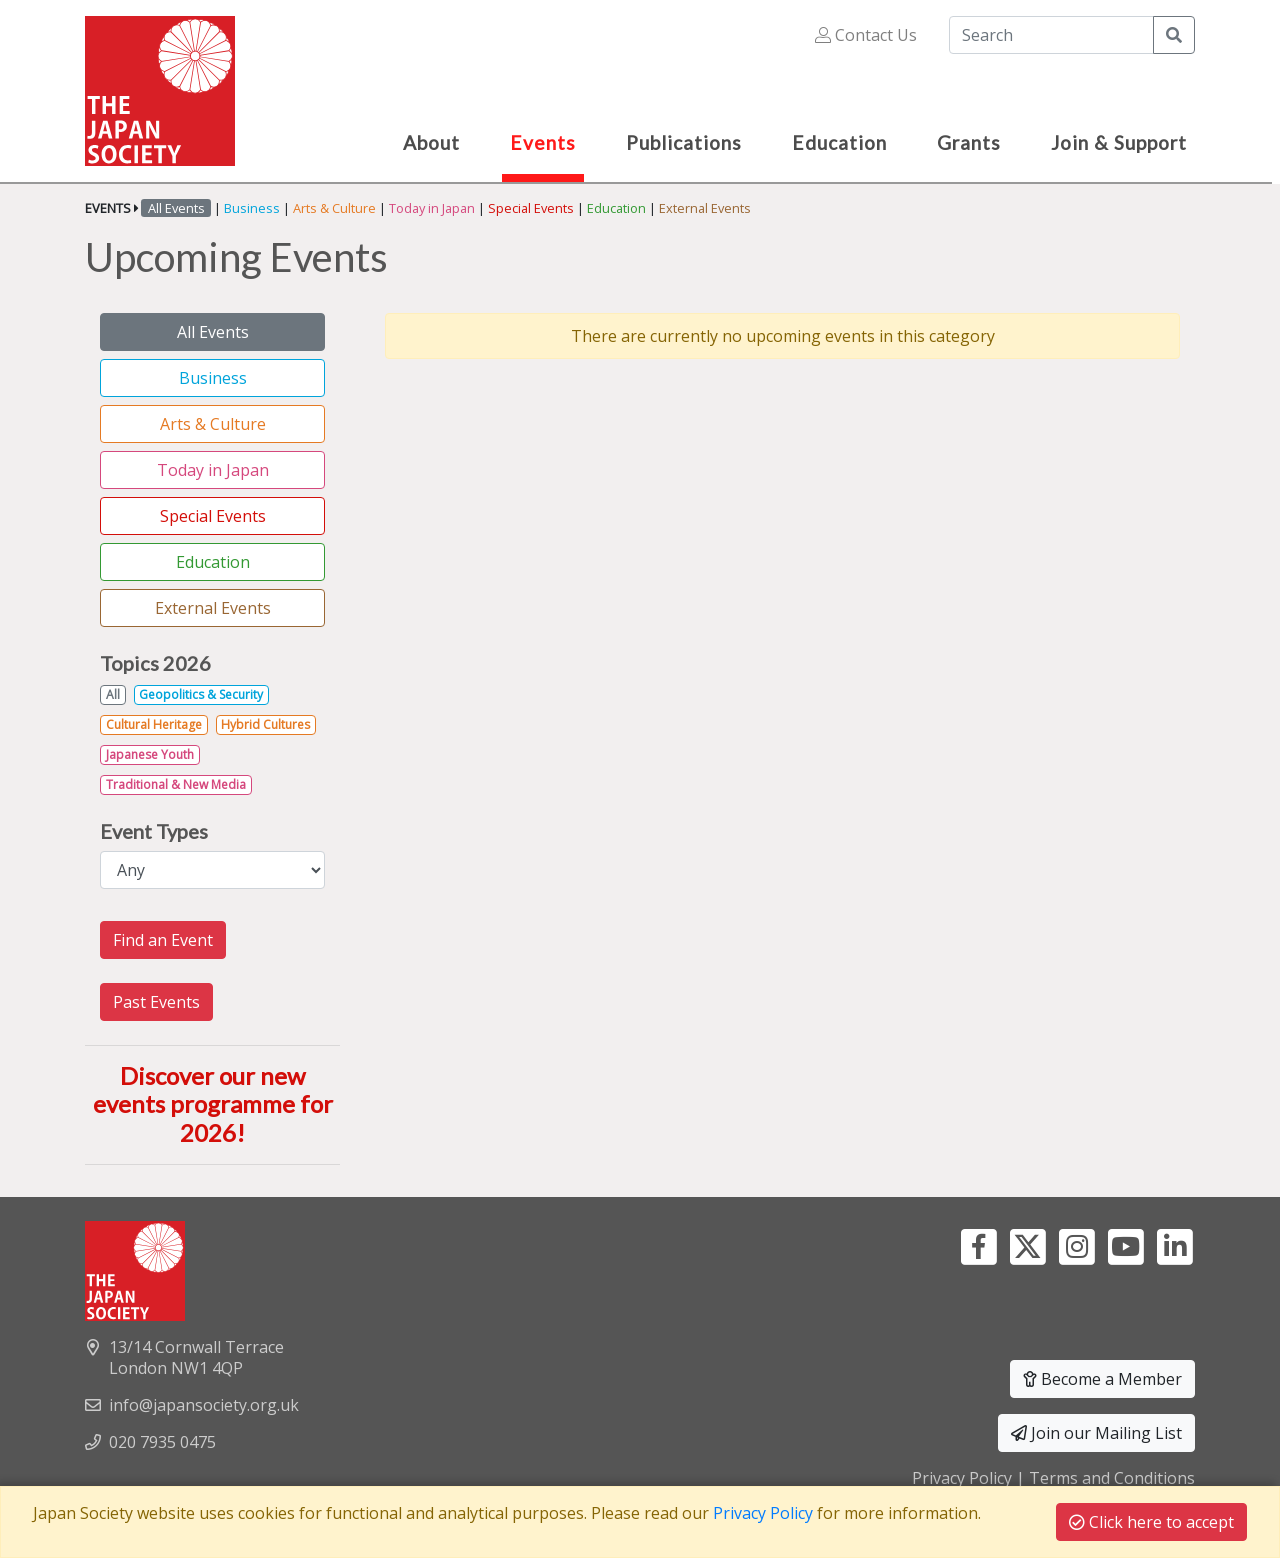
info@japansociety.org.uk (204, 1405)
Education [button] (839, 142)
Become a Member (1102, 1379)
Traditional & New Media (176, 784)
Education (616, 208)
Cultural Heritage (154, 724)
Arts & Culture (334, 208)
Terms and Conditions (1112, 1478)
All (113, 694)
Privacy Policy (962, 1478)
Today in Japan (432, 208)
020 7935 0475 (162, 1442)
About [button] (431, 142)
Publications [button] (684, 142)
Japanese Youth (150, 754)
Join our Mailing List (1096, 1433)
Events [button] (543, 142)
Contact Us (866, 35)
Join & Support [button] (1119, 142)
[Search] (1051, 35)
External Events (705, 208)
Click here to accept (1151, 1522)
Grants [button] (969, 142)
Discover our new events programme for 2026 (213, 1104)
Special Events (531, 208)
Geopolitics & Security (201, 694)
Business (252, 208)
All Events (213, 332)
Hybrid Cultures (265, 724)
